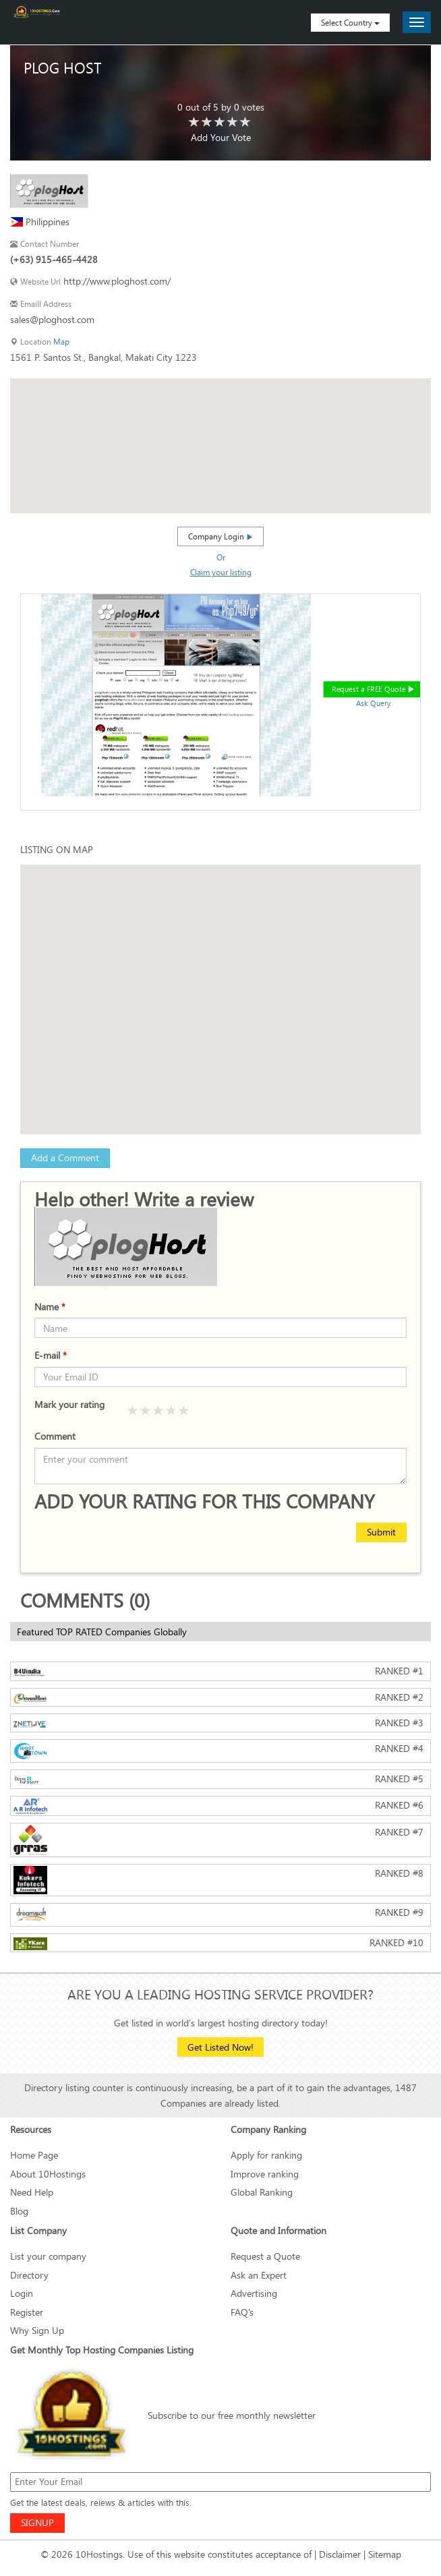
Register (26, 2312)
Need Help (31, 2192)
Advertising (254, 2293)
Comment (55, 1436)
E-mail (50, 1355)
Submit (381, 1531)
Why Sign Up (37, 2330)
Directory (29, 2274)
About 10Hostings (48, 2173)
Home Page (34, 2154)
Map (61, 341)
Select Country (350, 22)
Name (49, 1306)
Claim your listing (221, 571)
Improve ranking (265, 2173)
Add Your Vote (221, 137)
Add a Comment (65, 1157)
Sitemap (384, 2554)
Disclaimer (340, 2554)
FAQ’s (242, 2312)
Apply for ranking (266, 2154)
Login (21, 2293)
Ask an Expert (259, 2274)
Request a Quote (265, 2256)
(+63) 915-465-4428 (54, 259)
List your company (48, 2256)
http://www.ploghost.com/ (117, 280)
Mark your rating (69, 1404)
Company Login (220, 536)
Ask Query (373, 703)
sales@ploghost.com (52, 319)
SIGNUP (37, 2522)
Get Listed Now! (220, 2047)
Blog (19, 2210)
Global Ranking (262, 2192)
